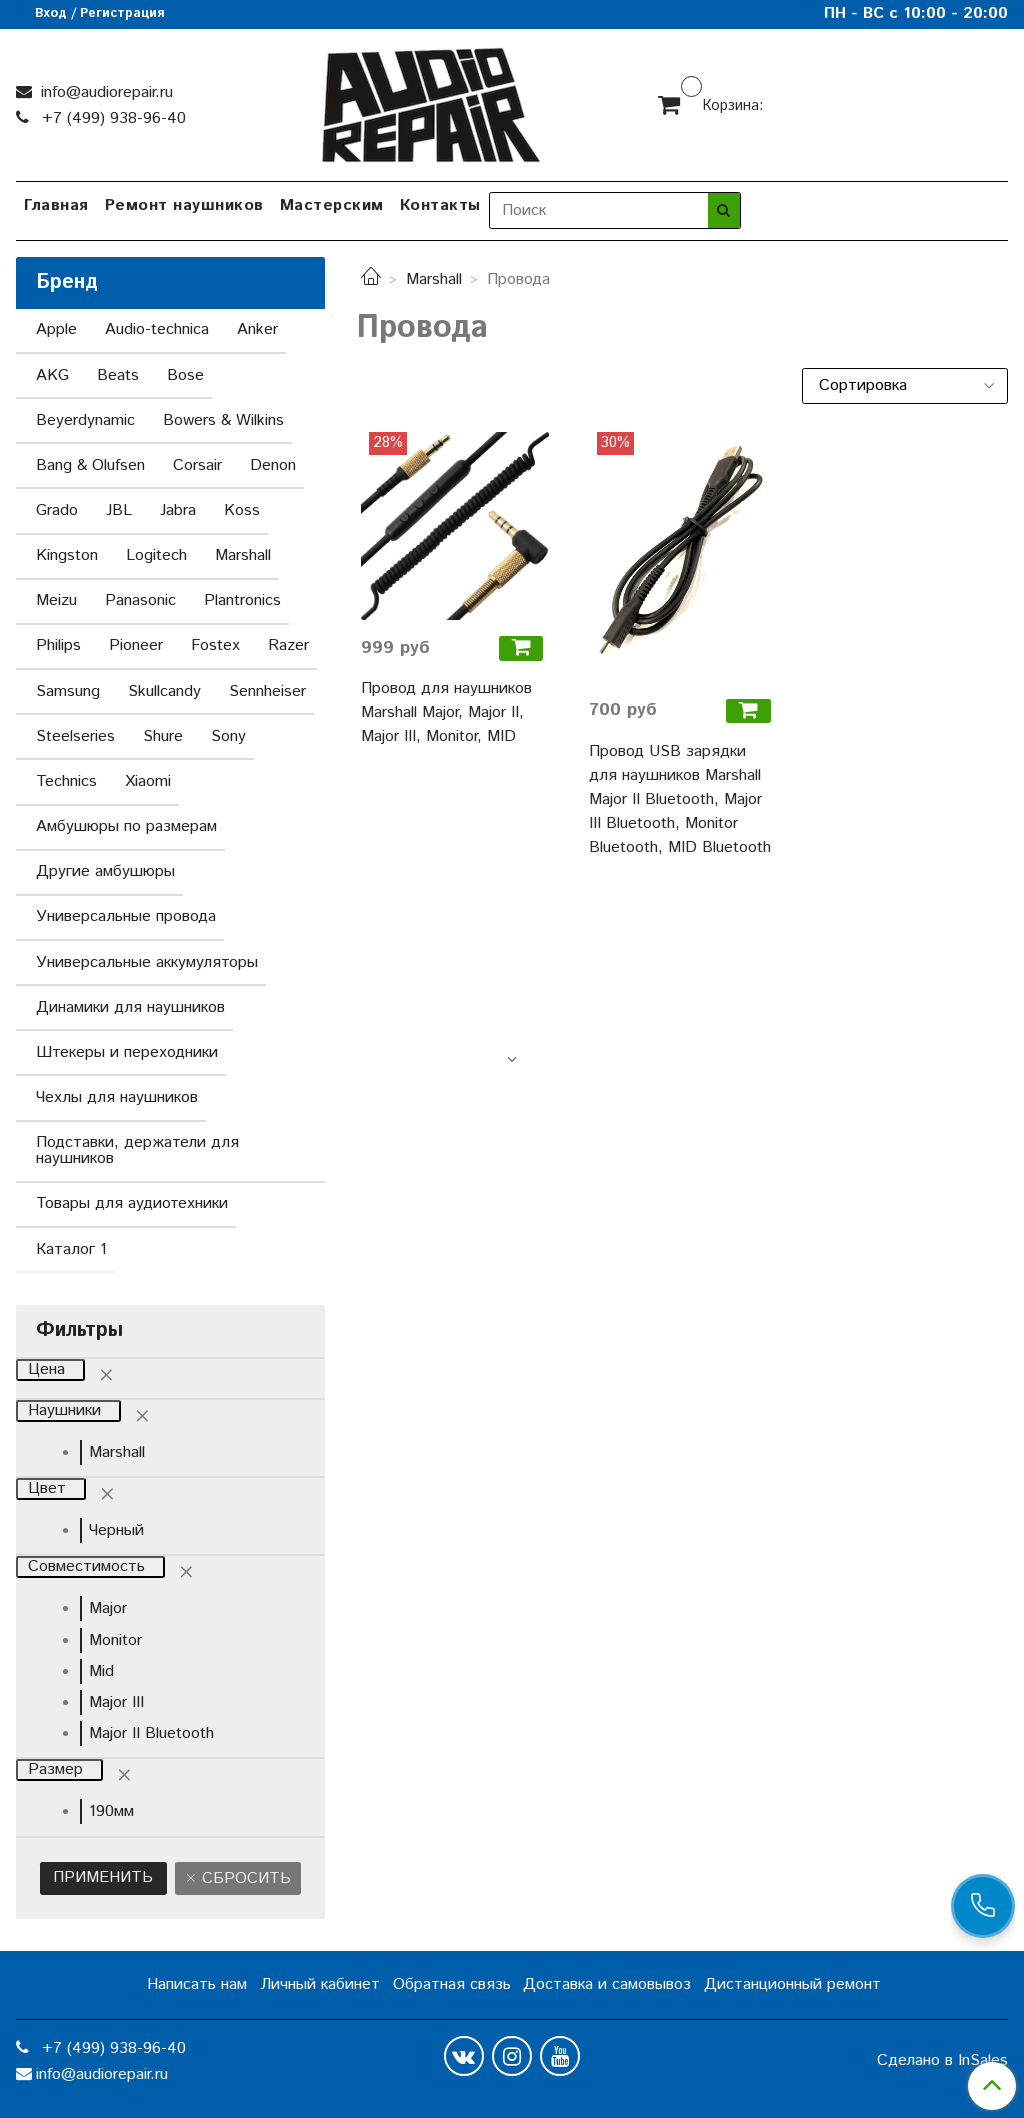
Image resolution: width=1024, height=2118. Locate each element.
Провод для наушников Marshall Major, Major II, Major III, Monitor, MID (446, 712)
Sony (228, 736)
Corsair (197, 465)
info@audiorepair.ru (104, 92)
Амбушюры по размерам (126, 826)
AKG (52, 375)
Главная (56, 205)
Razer (288, 645)
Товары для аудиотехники (132, 1203)
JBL (119, 510)
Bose (185, 375)
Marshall (434, 279)
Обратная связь (452, 1984)
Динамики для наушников (130, 1007)
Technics (66, 781)
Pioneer (136, 645)
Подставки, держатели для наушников (137, 1150)
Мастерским (332, 205)
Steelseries (75, 736)
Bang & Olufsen (90, 465)
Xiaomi (148, 781)
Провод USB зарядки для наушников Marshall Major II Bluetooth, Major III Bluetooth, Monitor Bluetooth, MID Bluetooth (680, 799)
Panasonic (140, 600)
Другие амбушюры (105, 871)
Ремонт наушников (184, 205)
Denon (273, 465)
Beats (118, 375)
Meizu (56, 600)
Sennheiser (267, 691)
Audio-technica (157, 329)
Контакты (440, 205)
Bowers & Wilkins (223, 420)
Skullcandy (164, 691)
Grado (57, 510)
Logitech (156, 555)
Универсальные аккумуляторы (147, 962)
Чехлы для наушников (117, 1097)
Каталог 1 (71, 1249)
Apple (56, 329)
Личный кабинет (320, 1984)
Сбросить (244, 1878)
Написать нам (197, 1984)
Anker (257, 329)
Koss (242, 510)
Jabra (178, 510)
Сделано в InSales (942, 2061)
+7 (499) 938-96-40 (111, 118)
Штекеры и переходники (127, 1052)
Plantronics (242, 600)
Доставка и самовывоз (607, 1984)
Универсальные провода (126, 916)
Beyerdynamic (85, 420)
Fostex (215, 645)
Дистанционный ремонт (792, 1984)
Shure (163, 736)
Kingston (67, 555)
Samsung (68, 691)
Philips (58, 645)
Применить (103, 1877)
